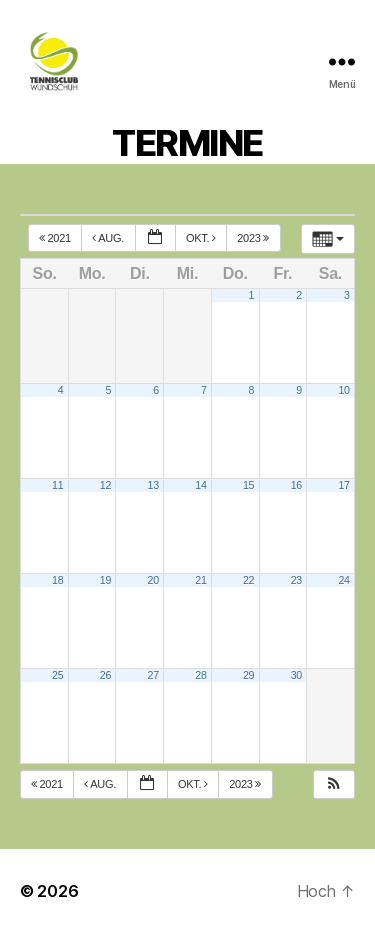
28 (200, 675)
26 (105, 675)
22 (248, 580)
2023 (254, 238)
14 (200, 485)
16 (296, 485)
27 (153, 675)
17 (343, 485)
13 (153, 485)
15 (248, 485)
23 (296, 580)
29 (248, 675)
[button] (334, 784)
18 (57, 580)
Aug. (109, 238)
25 (57, 675)
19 (105, 580)
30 (296, 675)
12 (105, 485)
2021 (56, 238)
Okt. (202, 238)
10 (343, 390)
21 (200, 580)
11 (57, 485)
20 (153, 580)
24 (343, 580)
